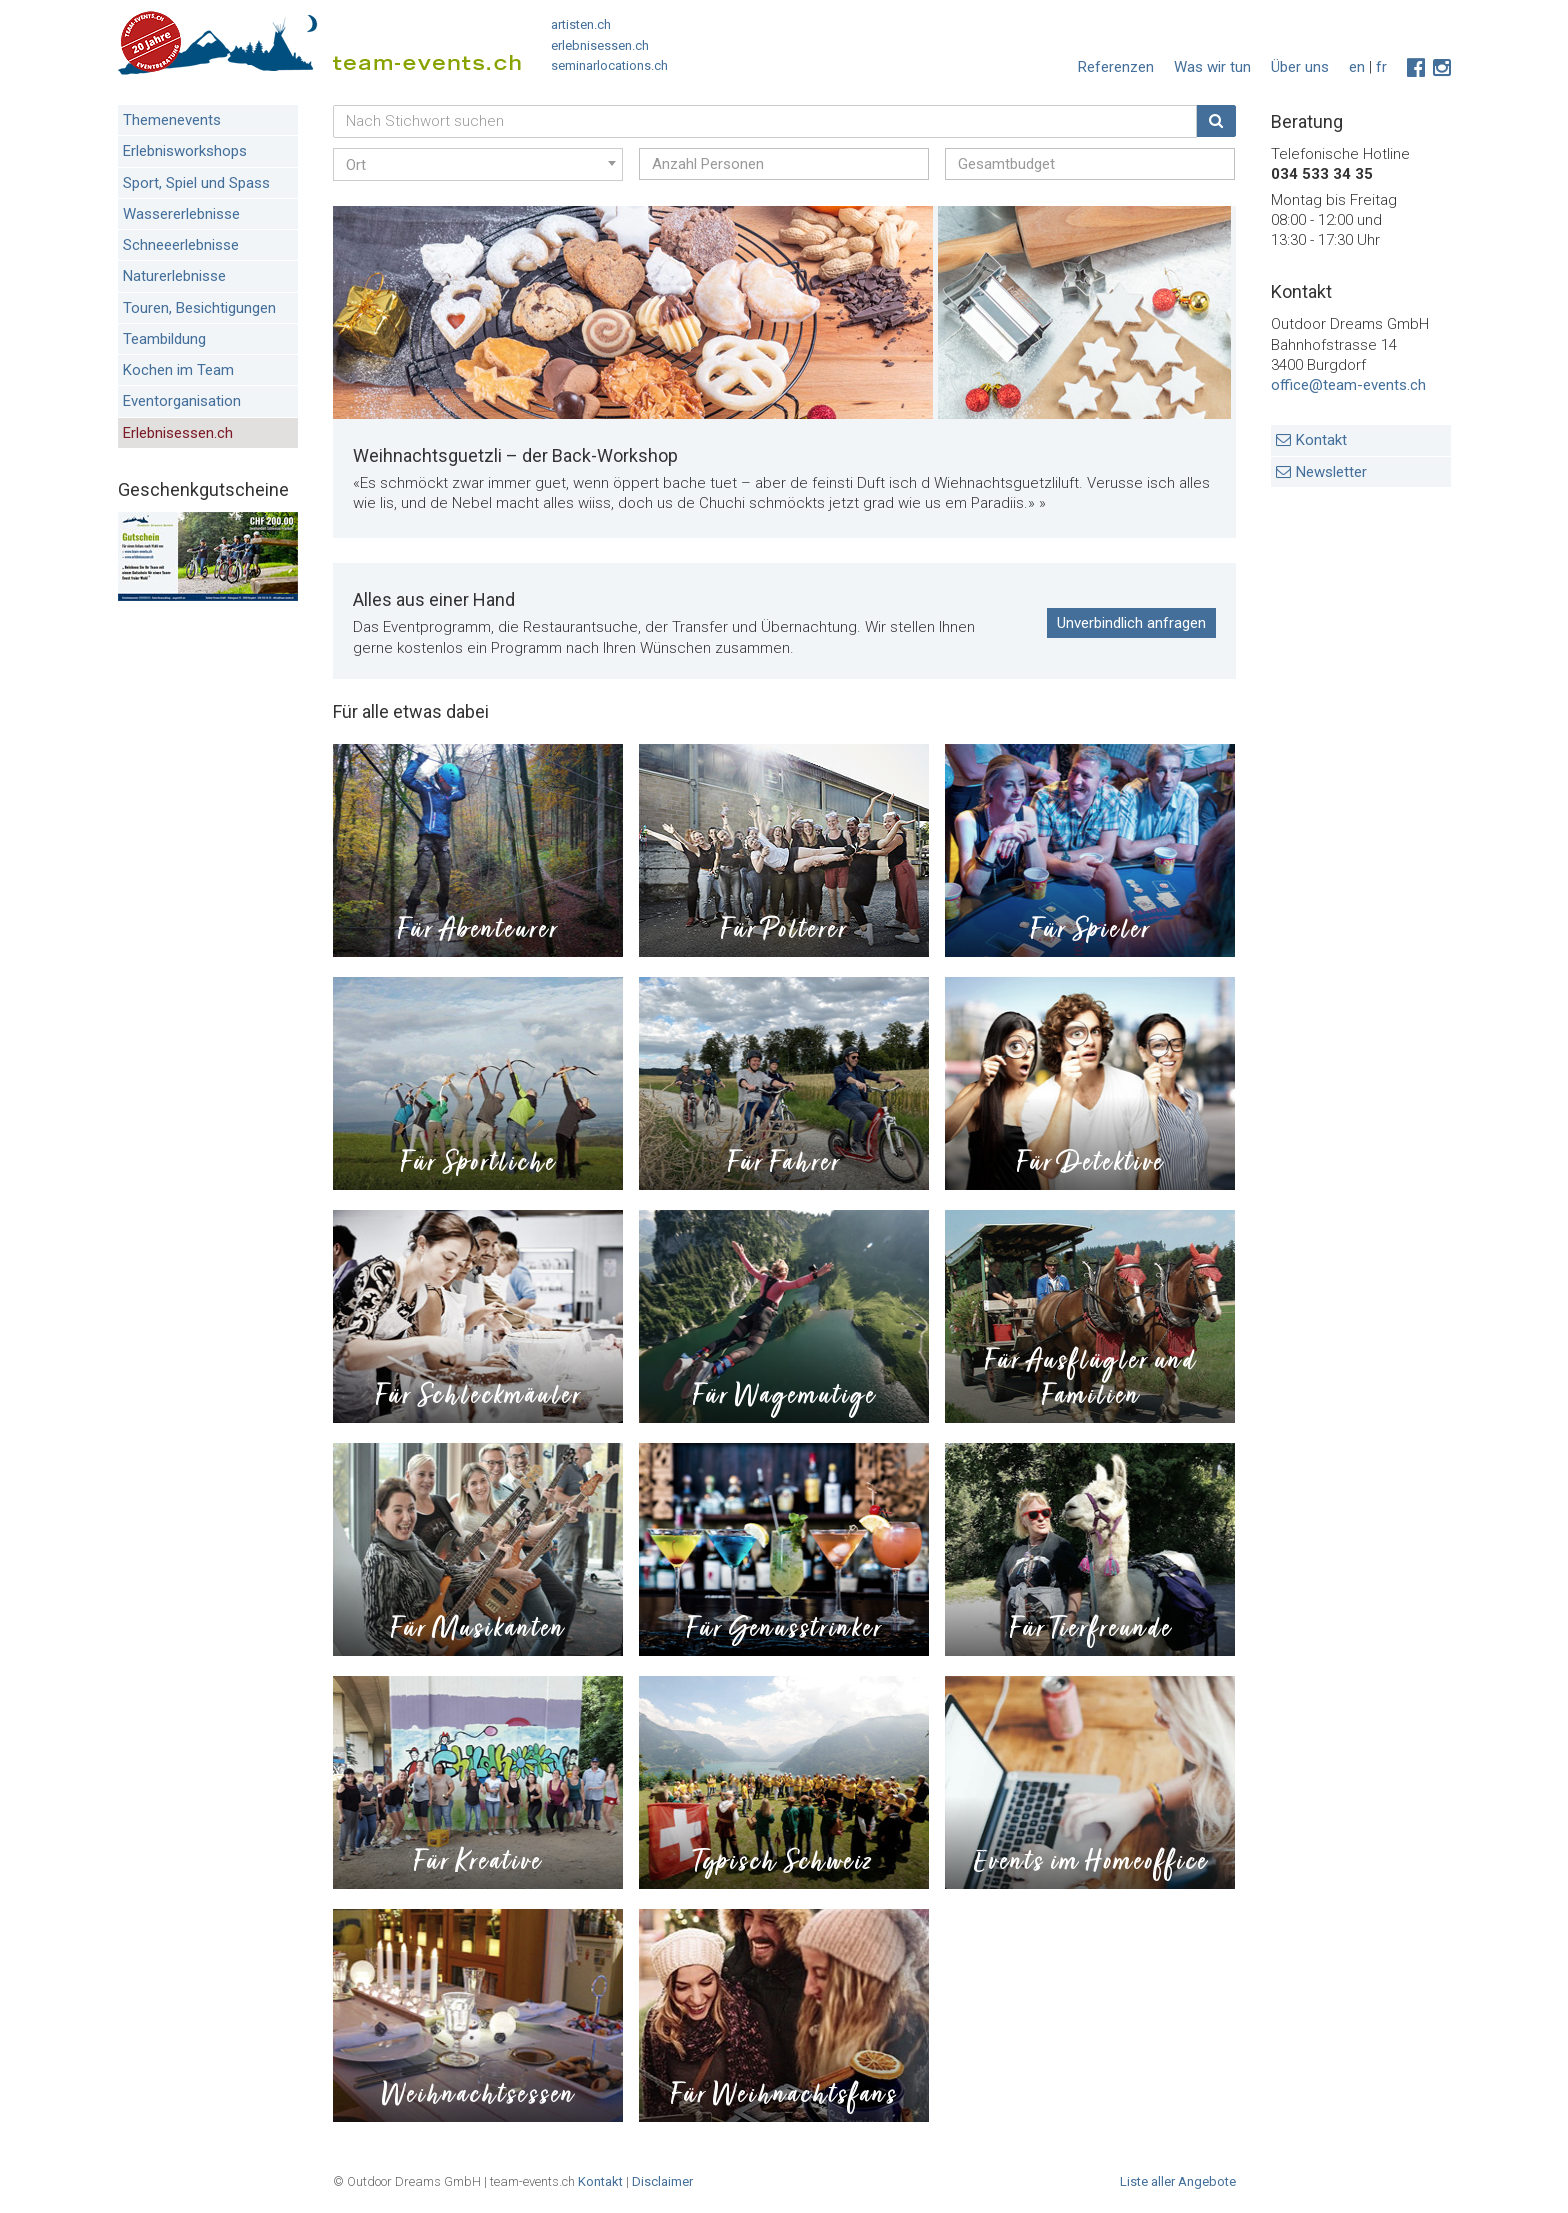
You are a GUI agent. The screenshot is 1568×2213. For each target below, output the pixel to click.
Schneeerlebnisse (181, 245)
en (1357, 67)
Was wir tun (1212, 67)
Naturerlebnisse (174, 276)
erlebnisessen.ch (600, 45)
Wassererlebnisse (181, 214)
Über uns (1300, 67)
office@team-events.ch (1348, 385)
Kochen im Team (178, 370)
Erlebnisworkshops (185, 151)
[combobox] (478, 164)
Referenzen (1116, 67)
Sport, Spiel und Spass (196, 183)
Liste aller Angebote (1178, 2181)
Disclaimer (662, 2181)
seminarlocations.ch (609, 65)
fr (1381, 67)
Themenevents (172, 120)
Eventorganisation (182, 401)
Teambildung (164, 339)
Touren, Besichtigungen (199, 308)
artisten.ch (581, 24)
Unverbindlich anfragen (1131, 623)
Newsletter (1331, 472)
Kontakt (1321, 440)
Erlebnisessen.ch (178, 433)
